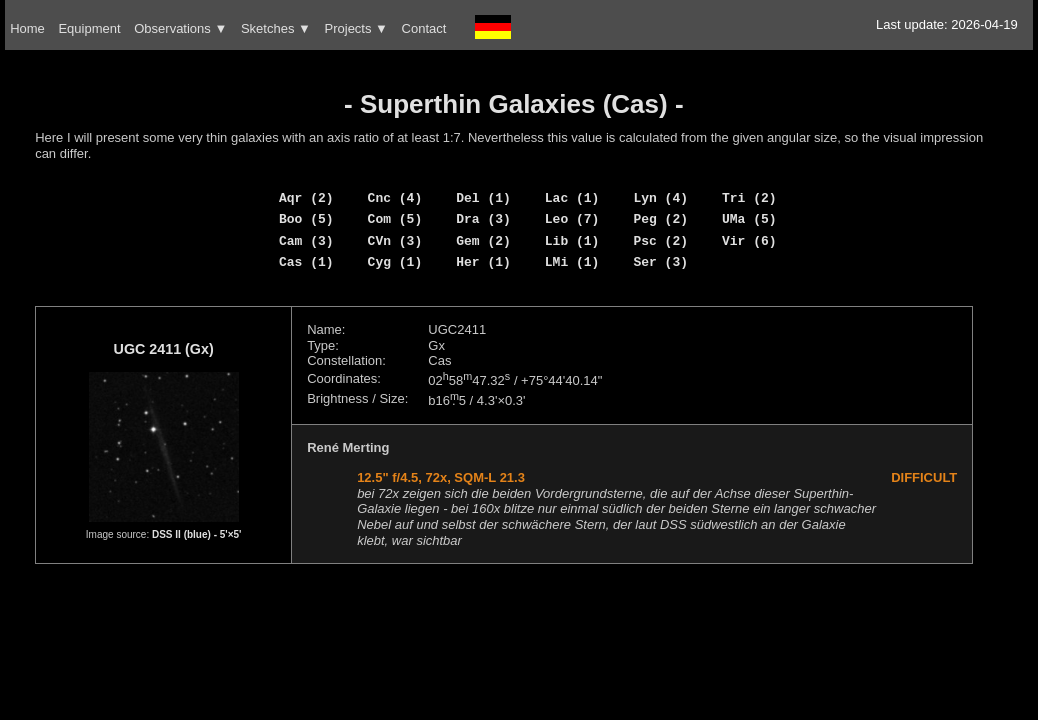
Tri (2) (749, 198)
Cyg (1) (395, 262)
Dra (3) (483, 219)
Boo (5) (306, 219)
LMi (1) (572, 262)
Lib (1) (572, 241)
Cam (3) (306, 241)
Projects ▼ (356, 28)
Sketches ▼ (276, 28)
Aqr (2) (306, 198)
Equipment (89, 28)
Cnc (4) (395, 198)
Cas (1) (306, 262)
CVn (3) (395, 241)
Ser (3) (660, 262)
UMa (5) (749, 219)
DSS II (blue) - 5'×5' (197, 534)
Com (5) (395, 219)
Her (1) (483, 262)
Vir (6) (749, 241)
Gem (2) (483, 241)
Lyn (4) (660, 198)
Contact (424, 28)
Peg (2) (660, 219)
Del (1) (483, 198)
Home (27, 28)
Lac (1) (572, 198)
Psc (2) (660, 241)
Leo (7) (572, 219)
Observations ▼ (180, 28)
